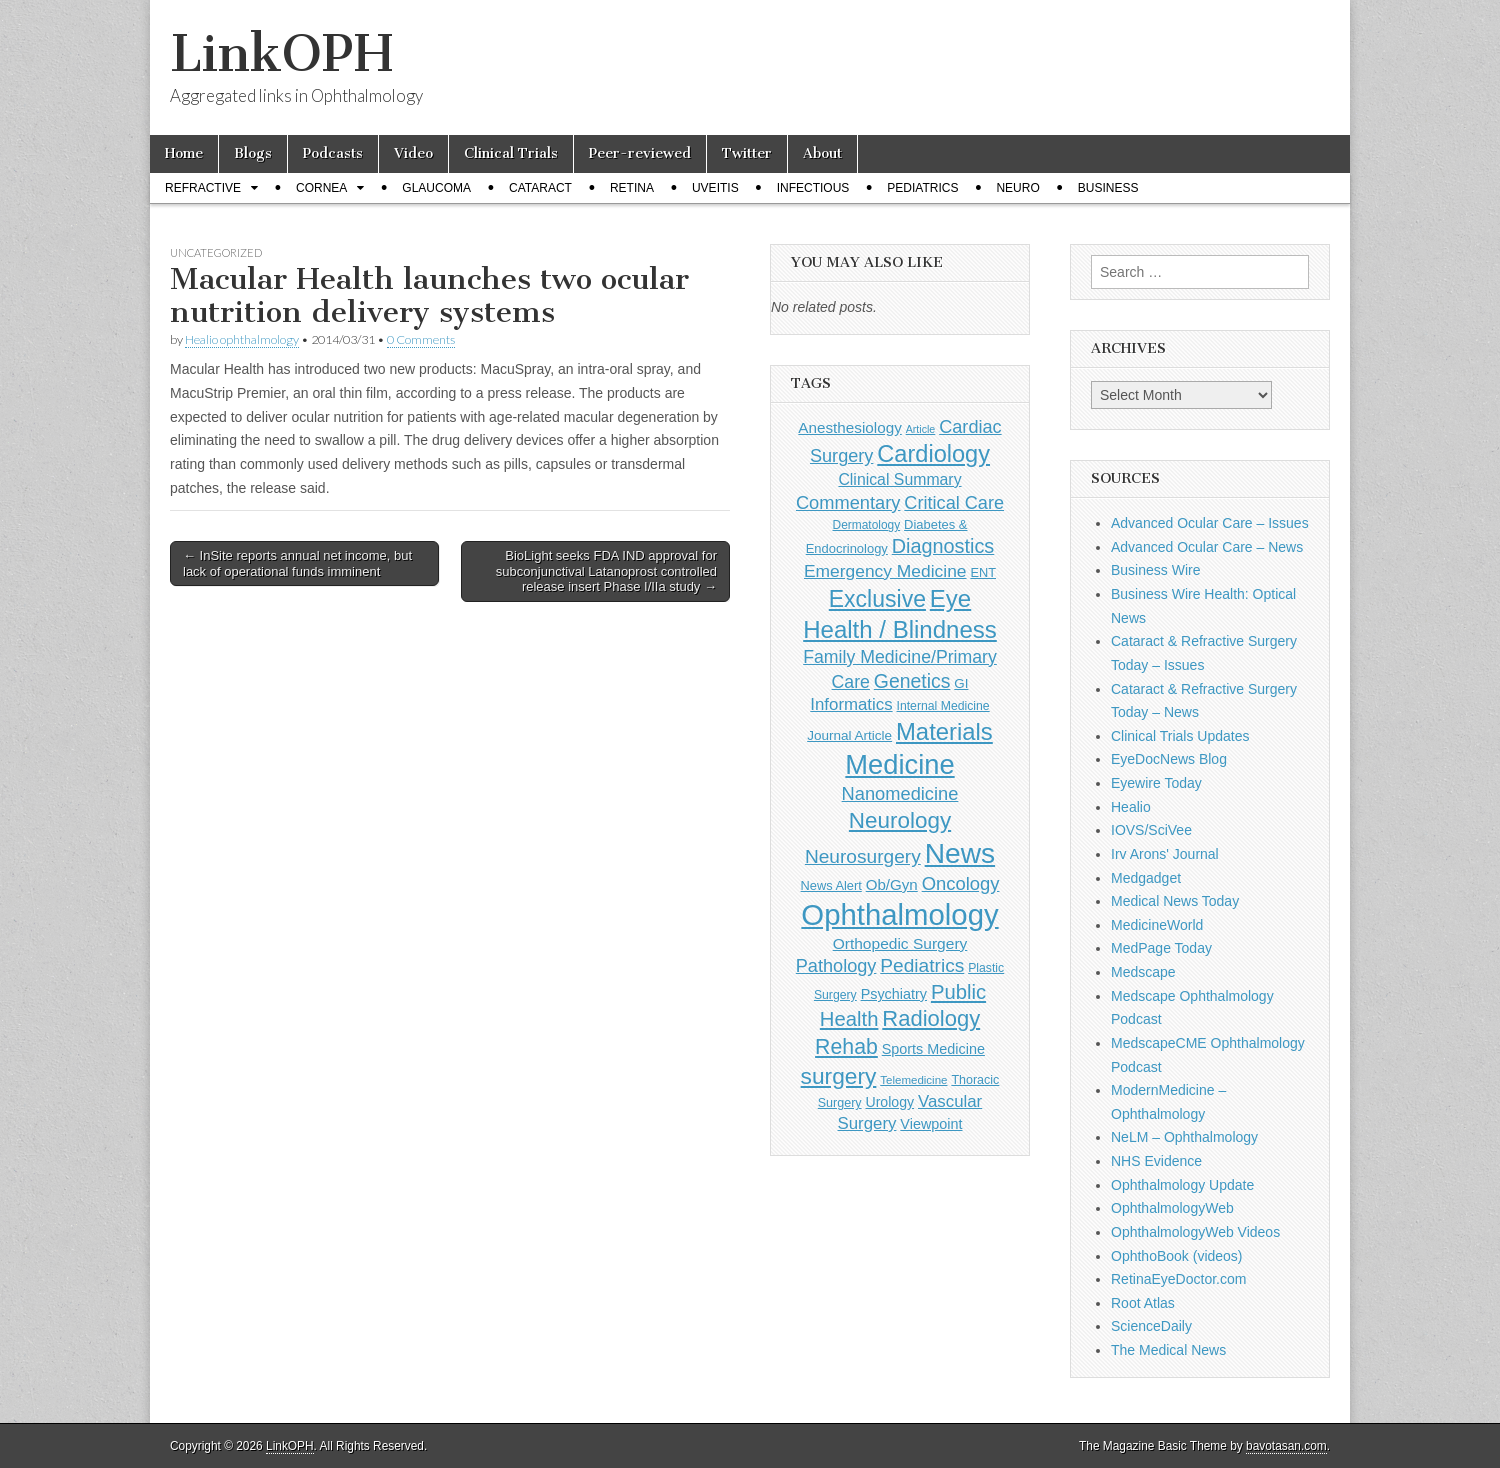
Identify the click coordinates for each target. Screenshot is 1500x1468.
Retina (632, 188)
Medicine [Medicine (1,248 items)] (899, 764)
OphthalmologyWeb (1172, 1208)
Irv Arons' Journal (1165, 854)
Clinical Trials (511, 153)
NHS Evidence (1156, 1161)
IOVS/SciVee (1151, 830)
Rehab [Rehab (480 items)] (846, 1047)
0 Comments (421, 339)
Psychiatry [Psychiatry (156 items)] (894, 994)
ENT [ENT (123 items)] (983, 572)
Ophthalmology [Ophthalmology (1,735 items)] (899, 914)
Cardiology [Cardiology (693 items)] (933, 454)
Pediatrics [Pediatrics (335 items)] (922, 965)
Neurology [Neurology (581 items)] (900, 820)
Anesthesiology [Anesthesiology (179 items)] (849, 427)
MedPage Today (1161, 948)
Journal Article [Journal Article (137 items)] (849, 735)
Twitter (747, 153)
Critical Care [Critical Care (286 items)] (954, 503)
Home (184, 153)
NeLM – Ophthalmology (1184, 1137)
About (822, 153)
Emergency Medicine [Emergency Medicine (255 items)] (885, 571)
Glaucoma (436, 188)
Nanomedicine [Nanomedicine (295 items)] (900, 793)
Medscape (1143, 972)
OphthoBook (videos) (1177, 1256)
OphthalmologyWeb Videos (1195, 1232)
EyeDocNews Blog (1169, 759)
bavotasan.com (1286, 1446)
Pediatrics (922, 188)
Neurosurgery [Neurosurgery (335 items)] (863, 856)
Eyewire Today (1156, 783)
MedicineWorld (1157, 925)
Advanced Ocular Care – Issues (1210, 523)
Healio (1131, 807)
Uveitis (715, 188)
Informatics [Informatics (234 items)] (851, 704)
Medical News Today (1175, 901)
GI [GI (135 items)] (961, 683)
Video (413, 153)
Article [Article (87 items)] (921, 429)
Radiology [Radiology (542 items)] (931, 1018)
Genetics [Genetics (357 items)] (912, 681)
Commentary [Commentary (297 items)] (848, 502)
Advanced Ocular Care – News (1207, 547)
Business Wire (1155, 570)
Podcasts (333, 153)
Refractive (203, 188)
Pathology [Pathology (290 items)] (836, 966)
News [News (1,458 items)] (960, 853)
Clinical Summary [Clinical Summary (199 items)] (899, 479)
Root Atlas (1143, 1303)
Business (1108, 188)
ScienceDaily (1151, 1326)
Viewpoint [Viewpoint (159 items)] (931, 1124)
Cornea (321, 188)
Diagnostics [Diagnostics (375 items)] (943, 546)
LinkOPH (281, 53)
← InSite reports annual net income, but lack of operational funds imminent (297, 563)
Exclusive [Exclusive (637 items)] (877, 599)
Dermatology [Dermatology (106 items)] (867, 525)
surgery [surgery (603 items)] (839, 1076)
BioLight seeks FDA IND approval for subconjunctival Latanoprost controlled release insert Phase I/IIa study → (606, 571)
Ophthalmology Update (1182, 1185)
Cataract (540, 188)
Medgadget (1146, 878)
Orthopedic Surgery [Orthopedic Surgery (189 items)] (900, 943)
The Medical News (1168, 1350)
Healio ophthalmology (242, 339)
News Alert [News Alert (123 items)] (831, 885)
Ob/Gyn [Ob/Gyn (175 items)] (892, 884)
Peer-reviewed (640, 153)
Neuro (1017, 188)
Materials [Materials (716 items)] (944, 731)
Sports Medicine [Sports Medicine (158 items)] (933, 1049)
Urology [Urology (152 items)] (889, 1102)
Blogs (253, 153)
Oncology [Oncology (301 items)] (961, 883)
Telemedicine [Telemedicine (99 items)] (913, 1080)
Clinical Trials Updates (1180, 736)
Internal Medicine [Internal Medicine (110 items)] (943, 706)
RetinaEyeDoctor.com (1178, 1279)
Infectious (813, 188)
